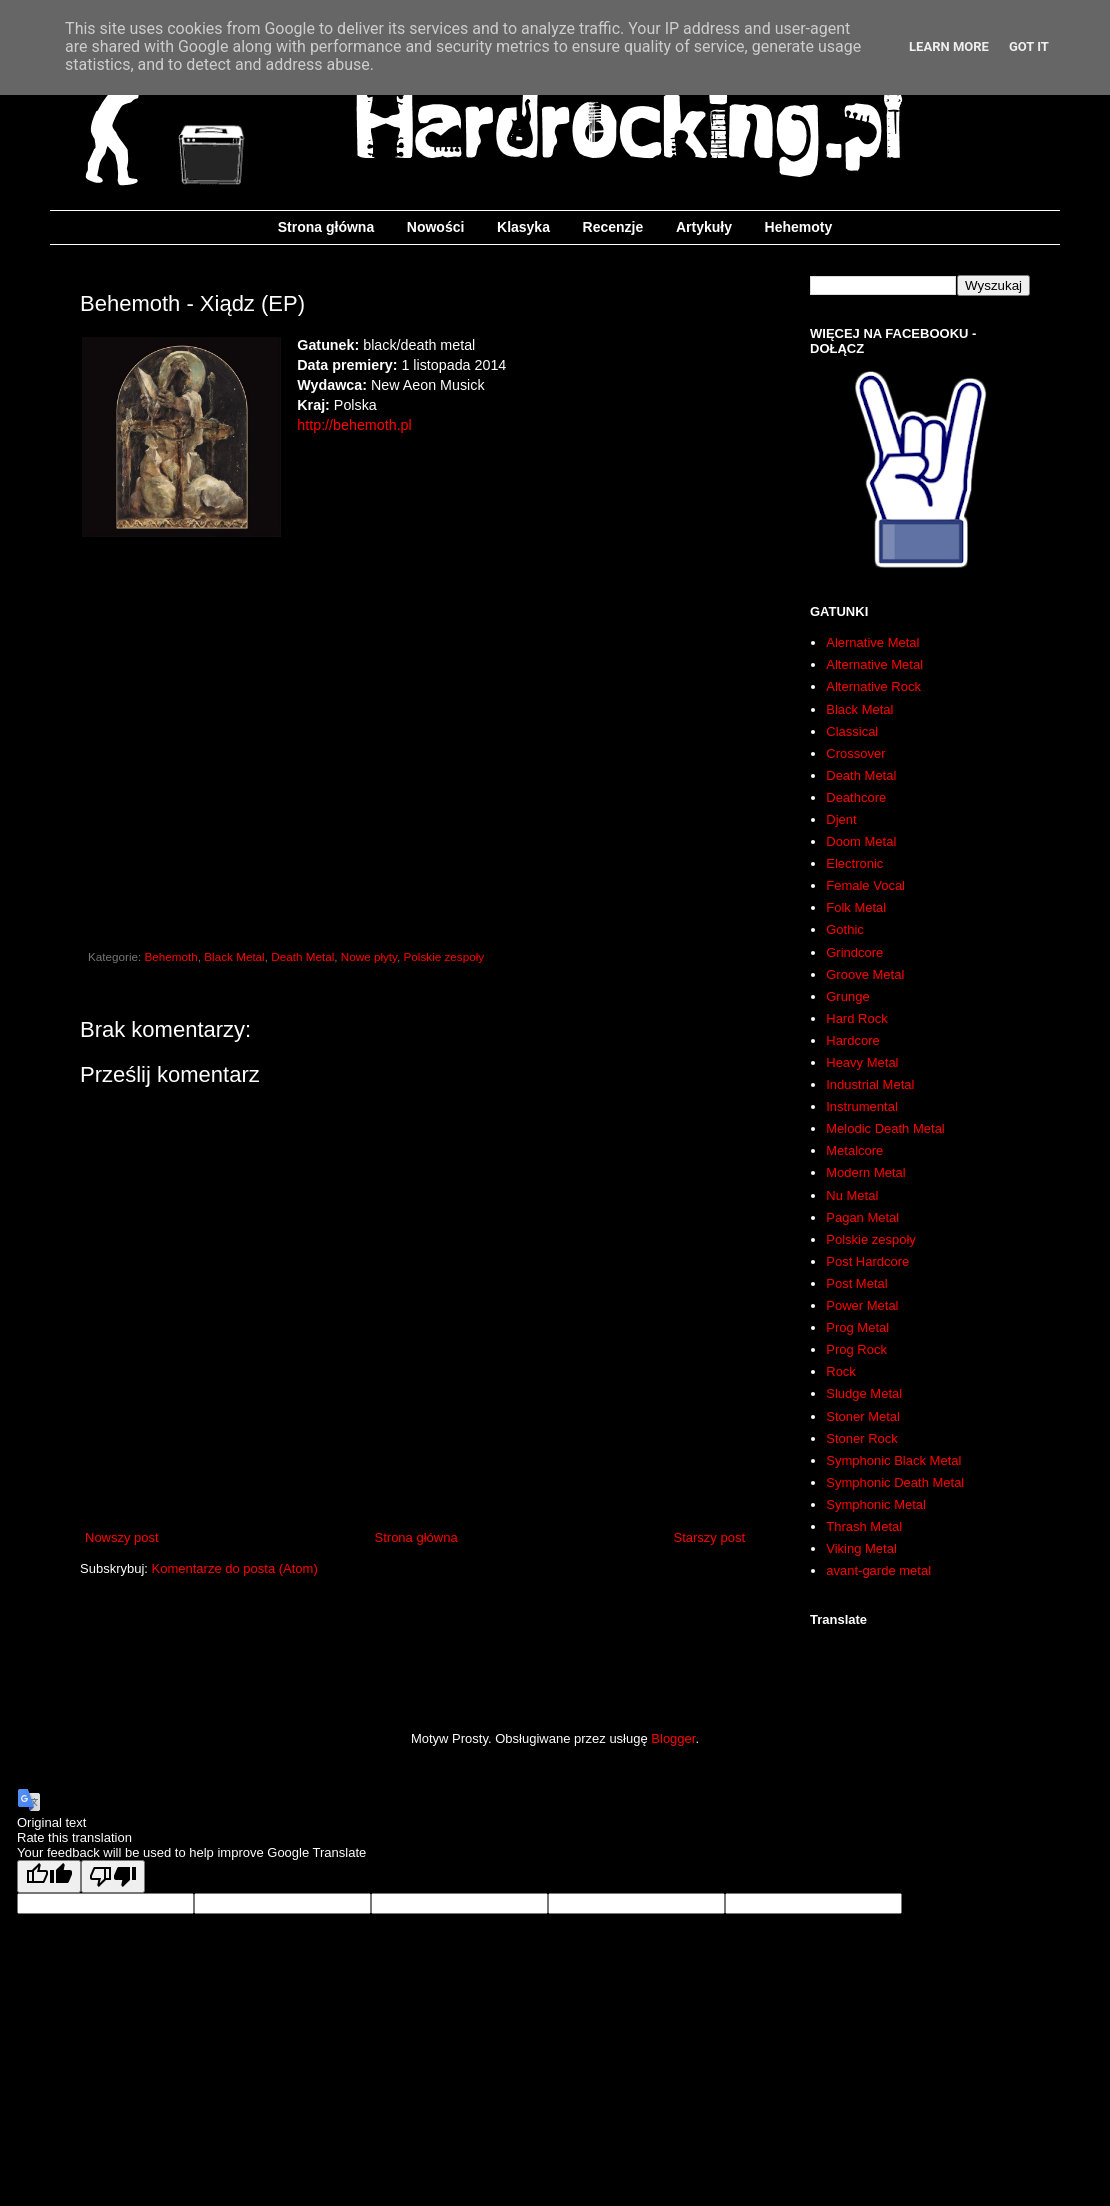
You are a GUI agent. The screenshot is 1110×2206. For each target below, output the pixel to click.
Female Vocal (865, 885)
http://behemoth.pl (354, 425)
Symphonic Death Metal (895, 1482)
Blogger (673, 1738)
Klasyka (523, 227)
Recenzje (613, 227)
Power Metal (862, 1305)
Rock (841, 1371)
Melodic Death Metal (885, 1128)
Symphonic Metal (876, 1504)
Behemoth (171, 956)
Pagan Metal (862, 1217)
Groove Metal (865, 974)
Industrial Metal (870, 1084)
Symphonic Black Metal (893, 1460)
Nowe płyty (369, 956)
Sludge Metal (864, 1393)
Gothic (845, 929)
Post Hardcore (867, 1261)
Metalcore (854, 1150)
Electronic (854, 863)
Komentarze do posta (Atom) (235, 1568)
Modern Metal (865, 1172)
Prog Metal (857, 1327)
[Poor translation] (113, 1876)
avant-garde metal (878, 1570)
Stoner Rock (862, 1438)
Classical (852, 731)
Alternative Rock (873, 686)
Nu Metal (852, 1195)
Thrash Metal (864, 1526)
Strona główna (326, 227)
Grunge (847, 996)
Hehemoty (799, 227)
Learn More (949, 46)
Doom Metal (861, 841)
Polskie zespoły (444, 956)
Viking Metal (861, 1548)
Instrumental (862, 1106)
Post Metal (856, 1283)
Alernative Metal (872, 642)
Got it (1029, 46)
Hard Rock (856, 1018)
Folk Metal (856, 907)
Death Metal (302, 956)
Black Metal (234, 956)
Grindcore (854, 952)
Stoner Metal (863, 1416)
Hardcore (852, 1040)
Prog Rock (856, 1349)
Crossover (855, 753)
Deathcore (856, 797)
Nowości (436, 227)
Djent (841, 819)
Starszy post (709, 1537)
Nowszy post (122, 1537)
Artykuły (704, 227)
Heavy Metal (862, 1062)
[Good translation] (49, 1876)
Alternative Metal (874, 664)
